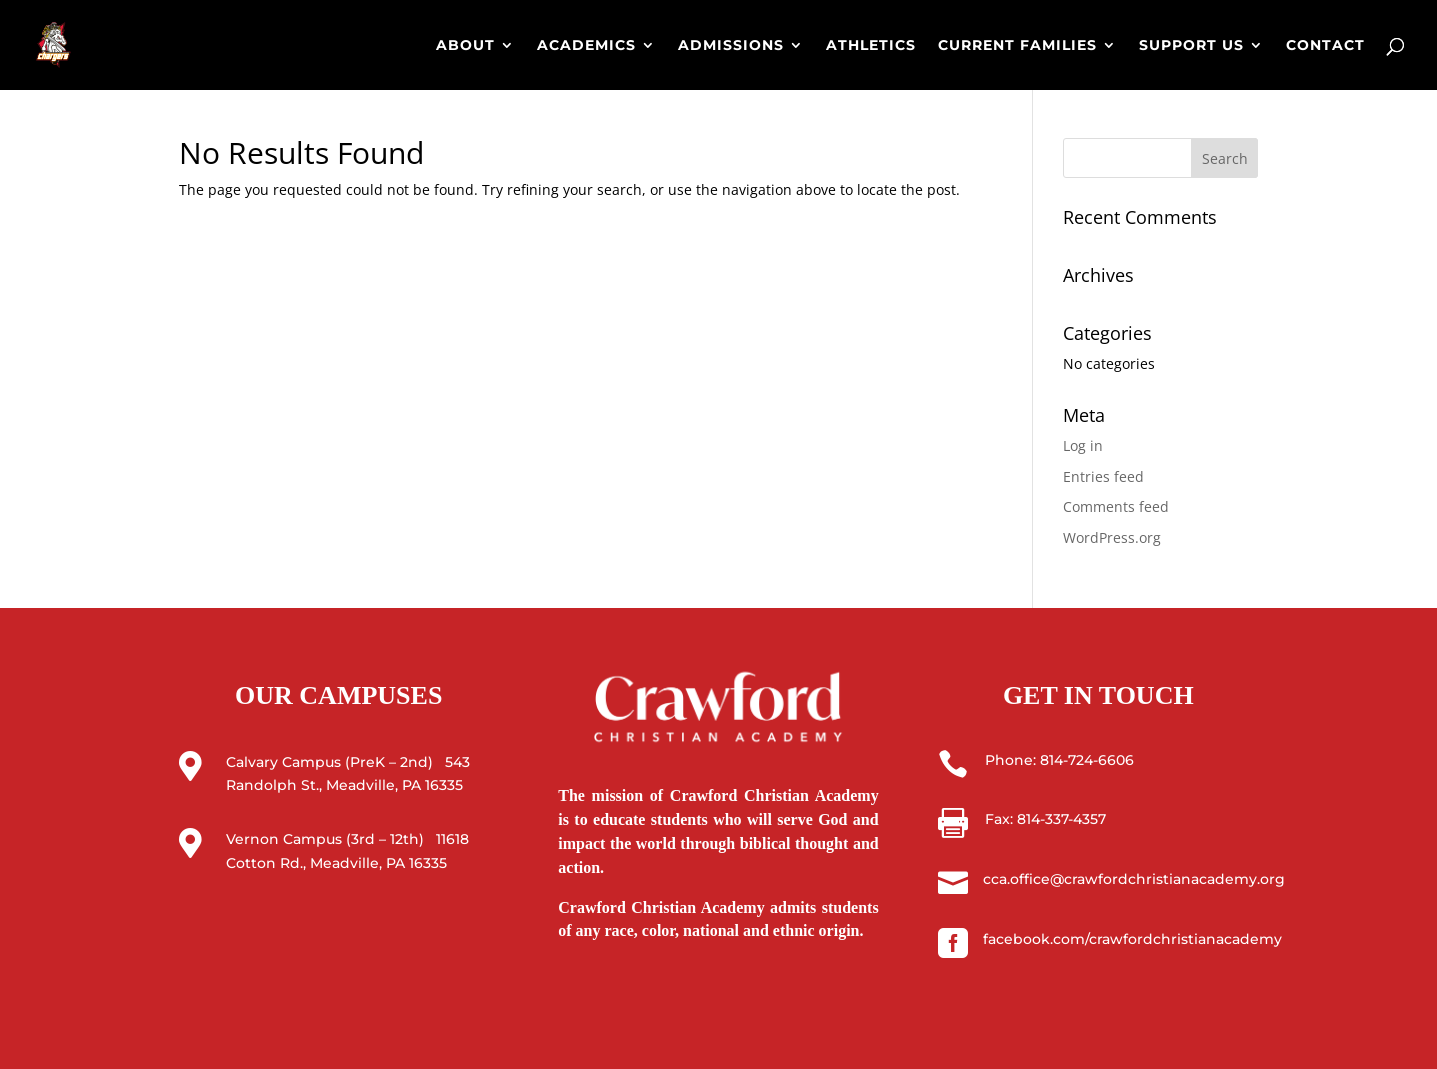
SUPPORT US (1191, 46)
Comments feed (1116, 506)
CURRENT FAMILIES (1017, 46)
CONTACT (1325, 46)
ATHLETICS (871, 46)
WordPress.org (1112, 537)
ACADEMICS (586, 46)
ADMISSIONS (731, 46)
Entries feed (1103, 476)
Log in (1083, 445)
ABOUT (465, 46)
